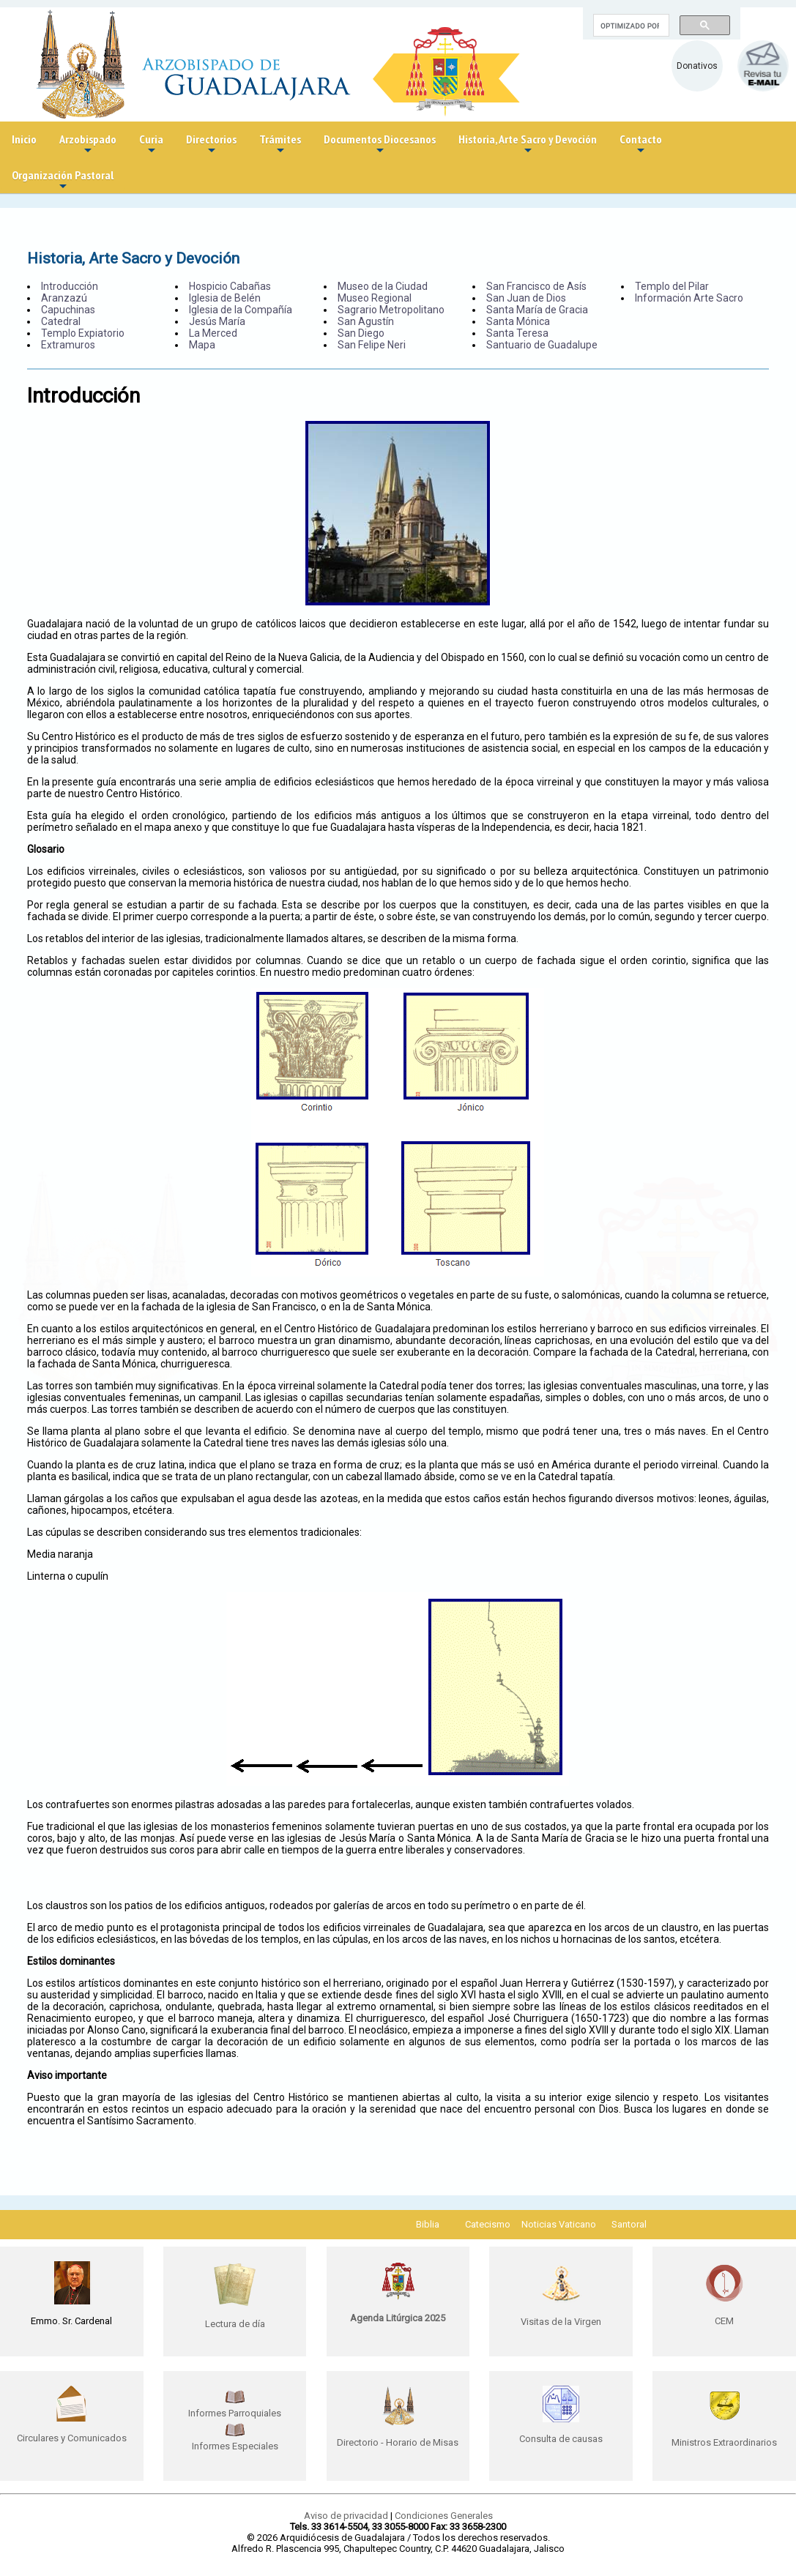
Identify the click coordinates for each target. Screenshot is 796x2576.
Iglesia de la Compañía (240, 310)
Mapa (202, 345)
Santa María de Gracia (537, 310)
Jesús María (217, 321)
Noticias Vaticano (558, 2224)
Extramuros (68, 345)
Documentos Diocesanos (380, 144)
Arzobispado (87, 144)
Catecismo (487, 2224)
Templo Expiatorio (82, 333)
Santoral (629, 2224)
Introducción (69, 286)
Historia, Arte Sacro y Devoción (527, 144)
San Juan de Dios (526, 298)
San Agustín (366, 321)
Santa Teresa (517, 333)
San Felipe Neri (372, 345)
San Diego (361, 333)
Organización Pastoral (63, 180)
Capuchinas (68, 310)
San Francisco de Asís (536, 286)
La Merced (213, 333)
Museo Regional (375, 298)
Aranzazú (64, 298)
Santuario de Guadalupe (542, 345)
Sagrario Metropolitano (391, 310)
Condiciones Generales (444, 2515)
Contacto (641, 144)
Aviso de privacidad (346, 2515)
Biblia (427, 2224)
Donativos (697, 66)
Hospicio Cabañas (230, 286)
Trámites (280, 144)
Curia (151, 144)
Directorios (211, 144)
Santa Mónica (518, 321)
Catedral (61, 321)
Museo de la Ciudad (383, 286)
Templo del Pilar (672, 286)
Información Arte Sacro (689, 298)
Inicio (24, 139)
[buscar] (629, 25)
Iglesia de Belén (225, 298)
